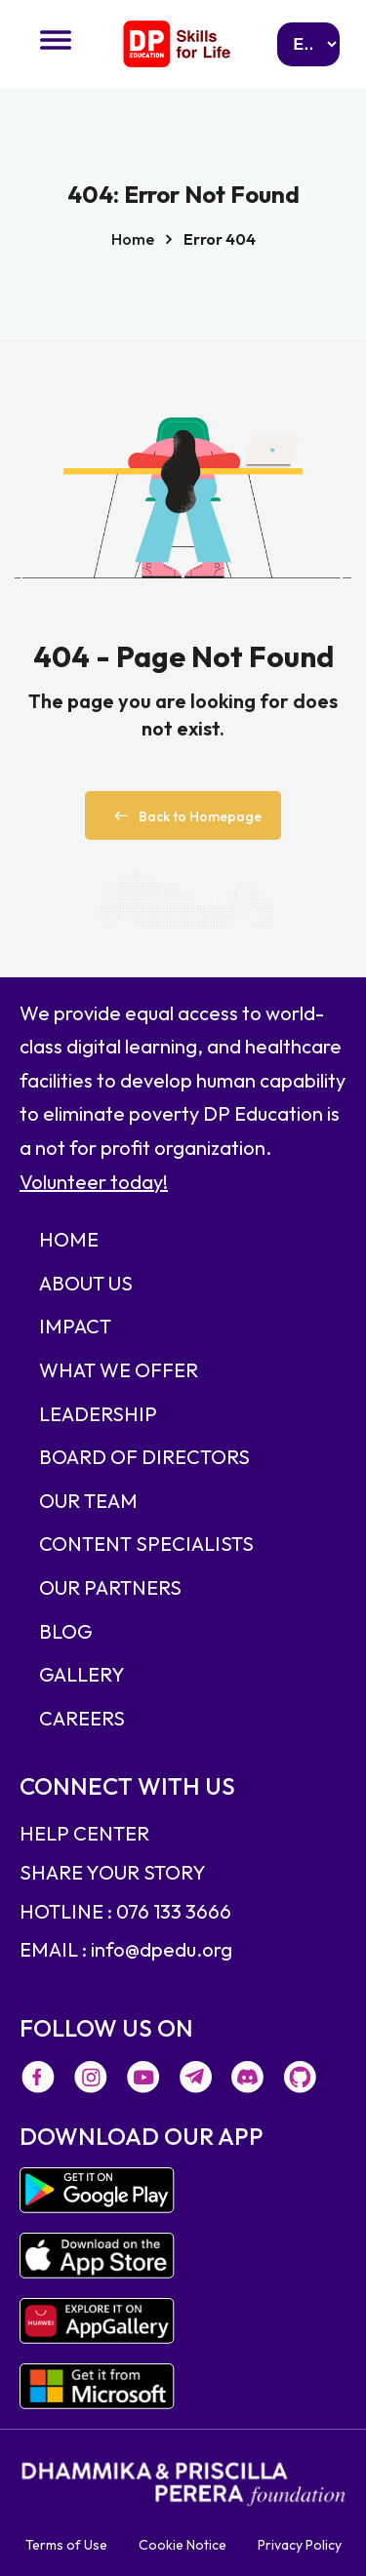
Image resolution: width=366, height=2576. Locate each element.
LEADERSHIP (98, 1414)
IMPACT (75, 1326)
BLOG (66, 1631)
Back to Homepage (183, 816)
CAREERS (82, 1718)
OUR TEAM (88, 1500)
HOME (69, 1239)
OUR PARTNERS (110, 1587)
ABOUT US (86, 1283)
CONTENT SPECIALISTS (146, 1543)
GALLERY (82, 1674)
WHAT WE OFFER (118, 1370)
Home (132, 239)
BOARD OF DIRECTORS (144, 1457)
